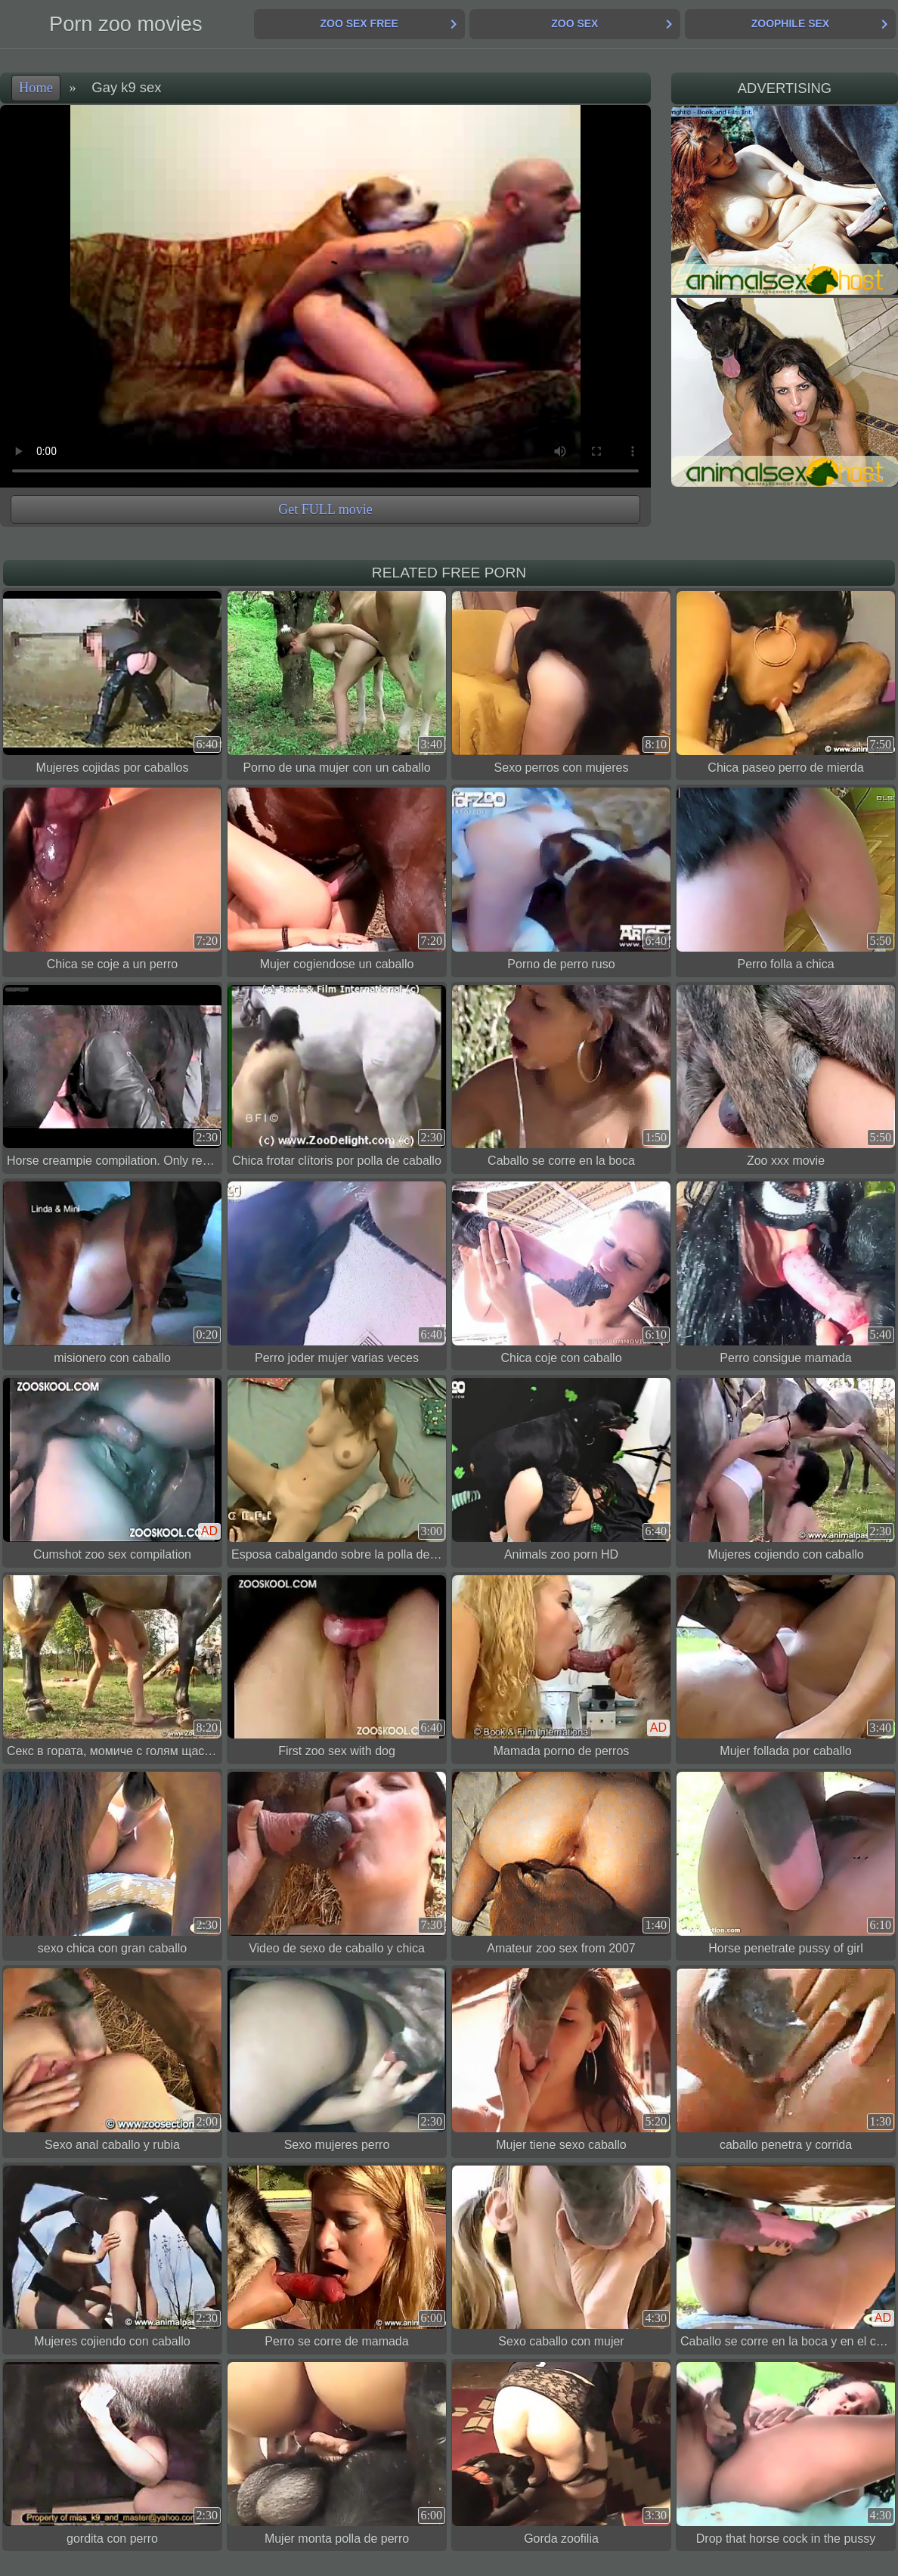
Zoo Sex (574, 23)
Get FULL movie (325, 509)
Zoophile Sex (790, 23)
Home (36, 87)
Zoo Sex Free (359, 23)
